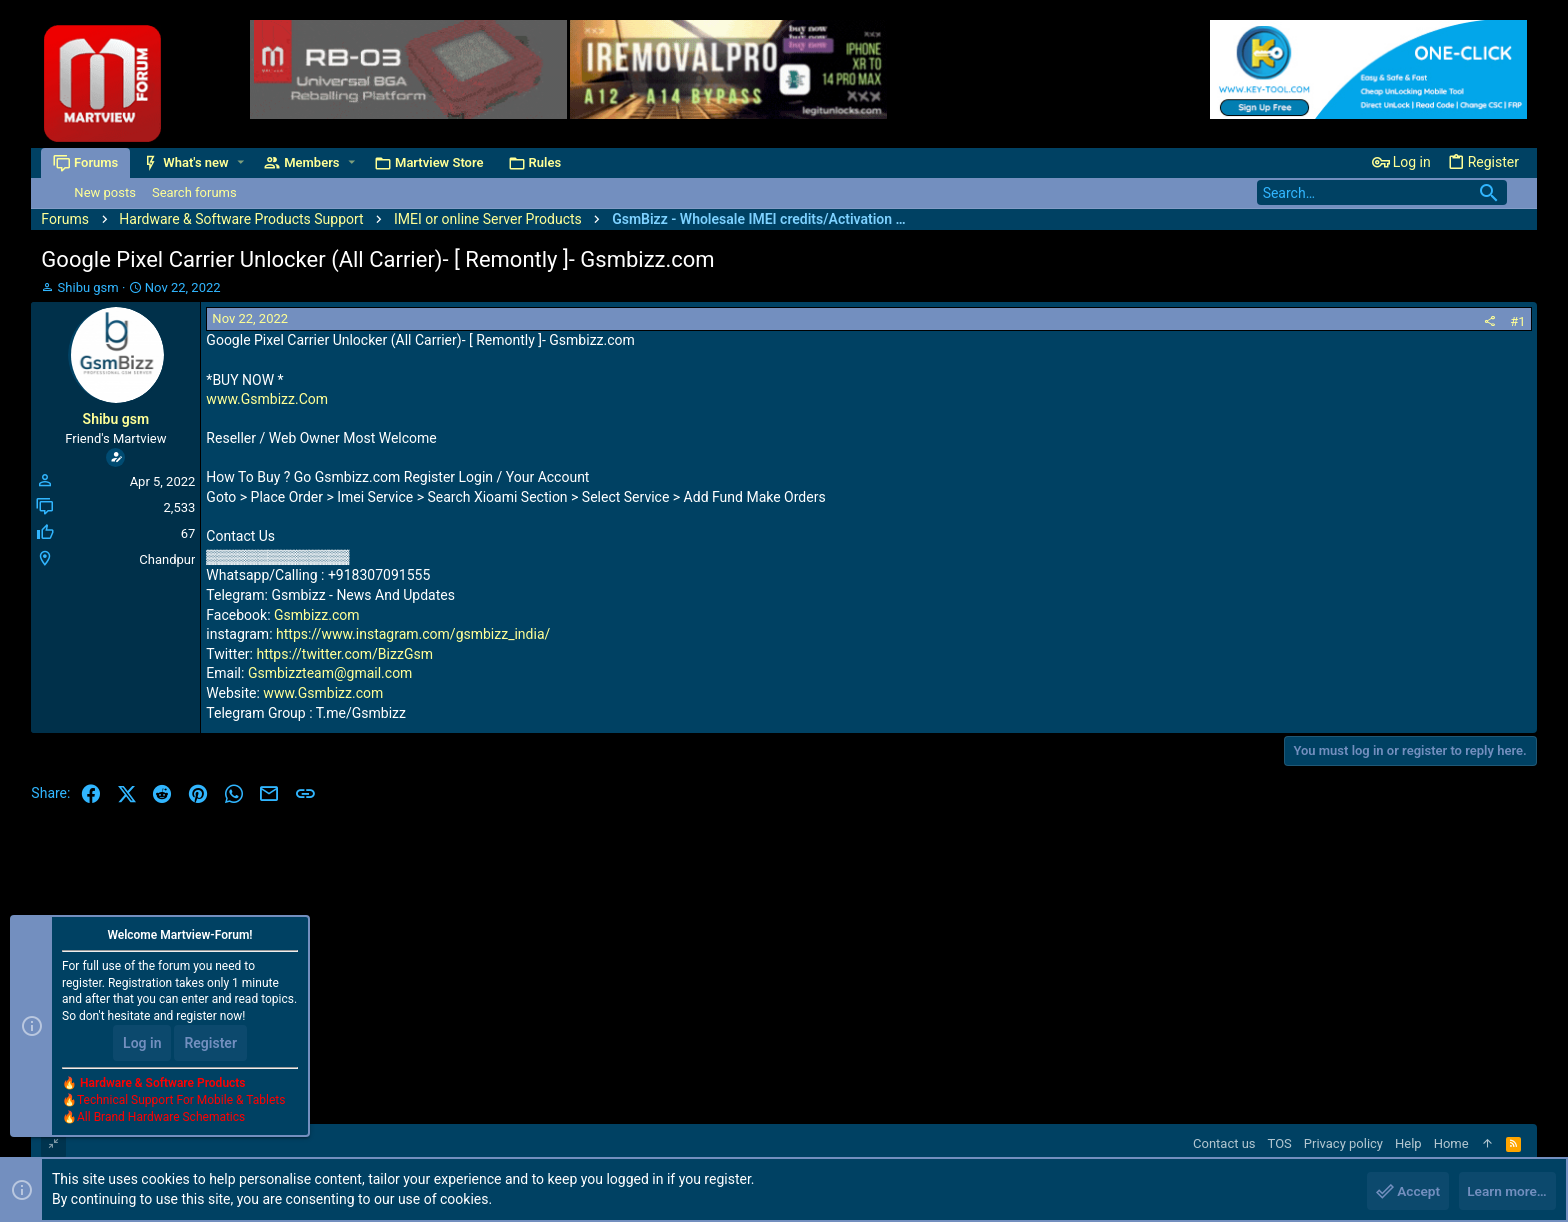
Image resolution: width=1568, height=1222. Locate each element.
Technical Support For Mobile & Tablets (181, 1101)
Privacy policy (1343, 1143)
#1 (1517, 321)
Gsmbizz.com (316, 615)
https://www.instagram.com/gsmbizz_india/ (413, 634)
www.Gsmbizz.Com (267, 399)
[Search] (1382, 192)
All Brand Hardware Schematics (161, 1118)
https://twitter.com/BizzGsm (344, 654)
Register (210, 1044)
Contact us (1224, 1143)
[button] (241, 162)
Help (1408, 1143)
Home (1451, 1143)
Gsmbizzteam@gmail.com (330, 673)
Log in (142, 1044)
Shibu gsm (88, 287)
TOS (1280, 1143)
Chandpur (167, 559)
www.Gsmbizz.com (323, 693)
